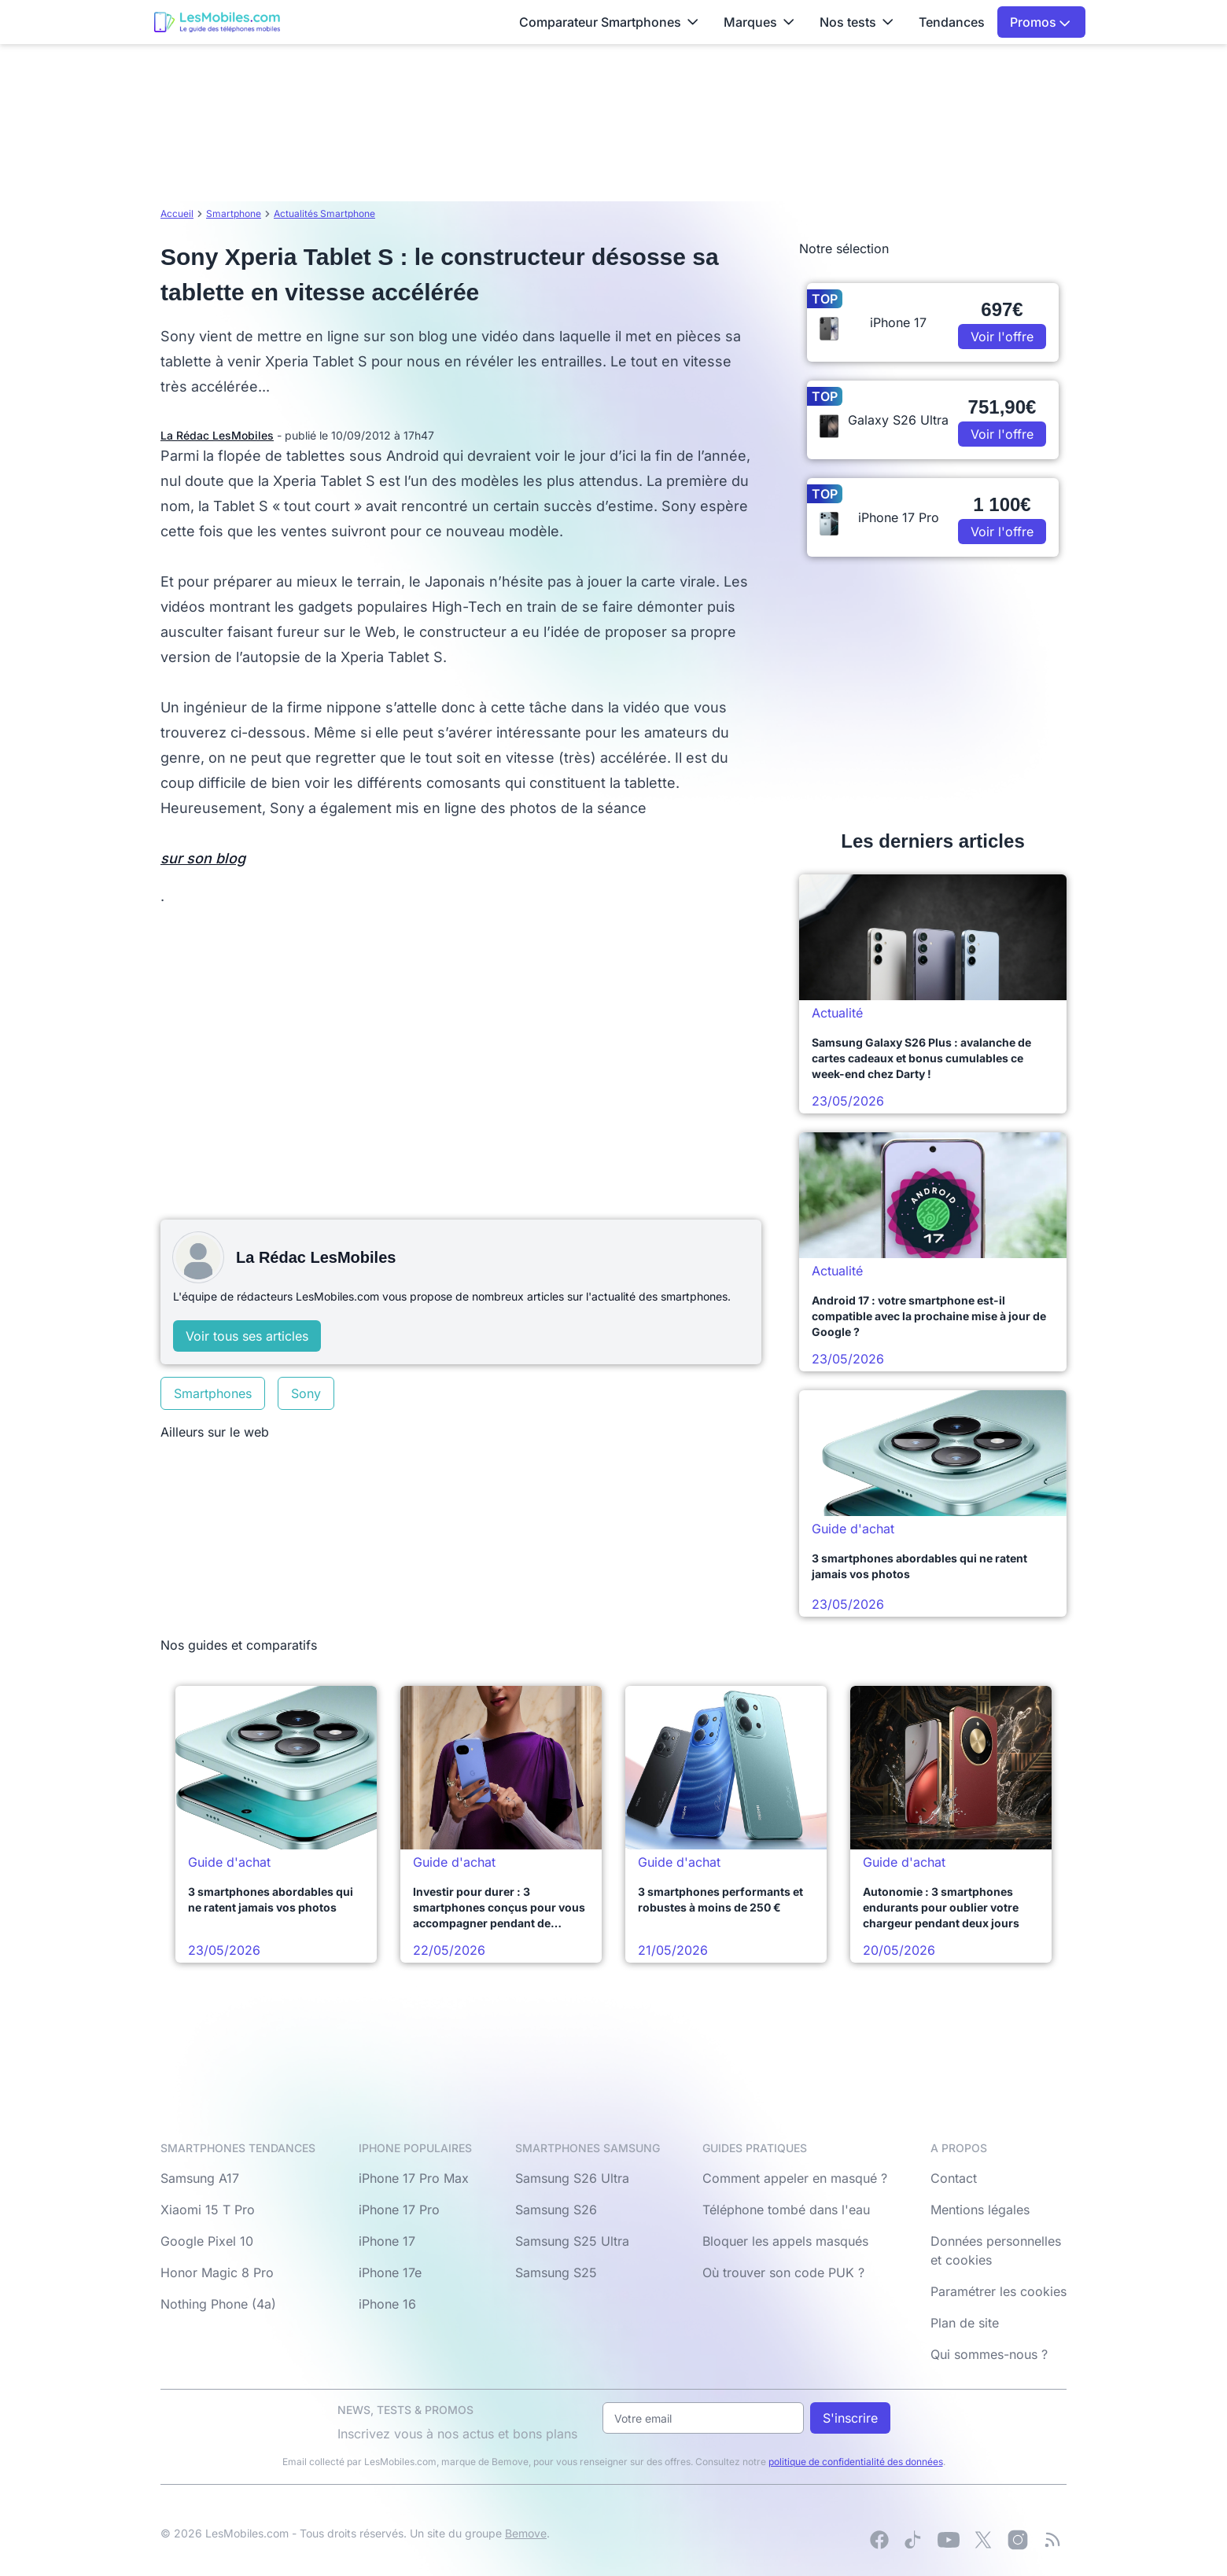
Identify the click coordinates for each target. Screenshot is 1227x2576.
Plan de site (964, 2323)
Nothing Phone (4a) (218, 2304)
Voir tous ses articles (247, 1336)
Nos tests (857, 22)
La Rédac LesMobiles (217, 435)
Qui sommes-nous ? (989, 2354)
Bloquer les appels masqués (785, 2241)
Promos (1040, 22)
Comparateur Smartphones (608, 22)
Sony (306, 1393)
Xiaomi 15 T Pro (207, 2209)
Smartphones (213, 1393)
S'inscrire (850, 2418)
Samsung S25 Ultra (572, 2241)
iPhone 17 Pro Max (414, 2178)
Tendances (952, 22)
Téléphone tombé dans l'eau (786, 2209)
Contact (953, 2178)
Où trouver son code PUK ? (783, 2272)
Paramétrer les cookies (998, 2291)
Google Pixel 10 (206, 2241)
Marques (759, 22)
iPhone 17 (387, 2241)
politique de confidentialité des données (855, 2461)
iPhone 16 (387, 2304)
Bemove (526, 2533)
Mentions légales (980, 2209)
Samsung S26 (556, 2209)
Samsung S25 (556, 2272)
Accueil (176, 213)
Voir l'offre (1002, 336)
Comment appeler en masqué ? (794, 2178)
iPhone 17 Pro (399, 2209)
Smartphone (233, 213)
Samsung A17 (199, 2178)
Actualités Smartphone (324, 213)
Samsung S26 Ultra (572, 2178)
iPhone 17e (390, 2272)
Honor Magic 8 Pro (217, 2272)
